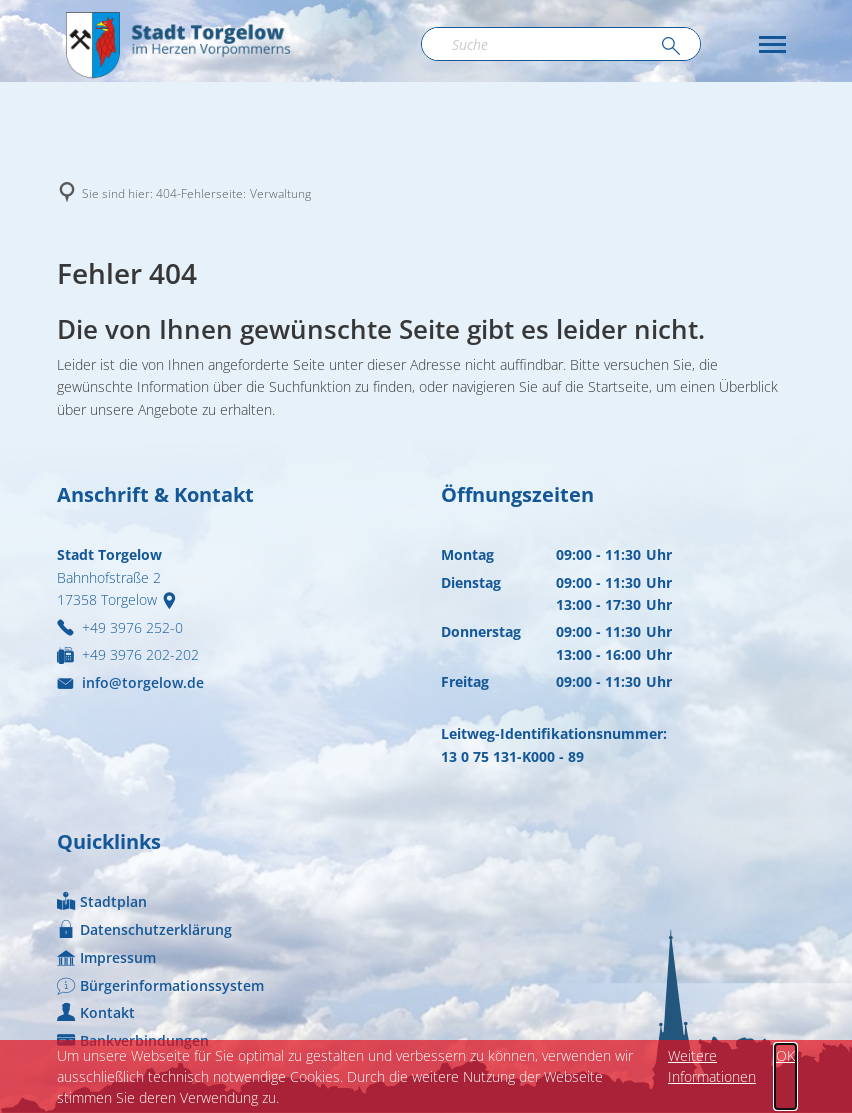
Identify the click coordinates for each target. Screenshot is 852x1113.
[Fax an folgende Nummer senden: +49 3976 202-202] (128, 654)
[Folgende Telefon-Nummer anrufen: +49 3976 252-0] (120, 627)
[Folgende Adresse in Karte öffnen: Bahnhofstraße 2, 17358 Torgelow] (173, 599)
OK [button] (785, 1055)
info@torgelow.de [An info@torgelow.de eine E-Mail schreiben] (130, 682)
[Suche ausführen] (671, 47)
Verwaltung (280, 193)
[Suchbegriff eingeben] (561, 44)
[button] (772, 44)
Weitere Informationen (712, 1066)
